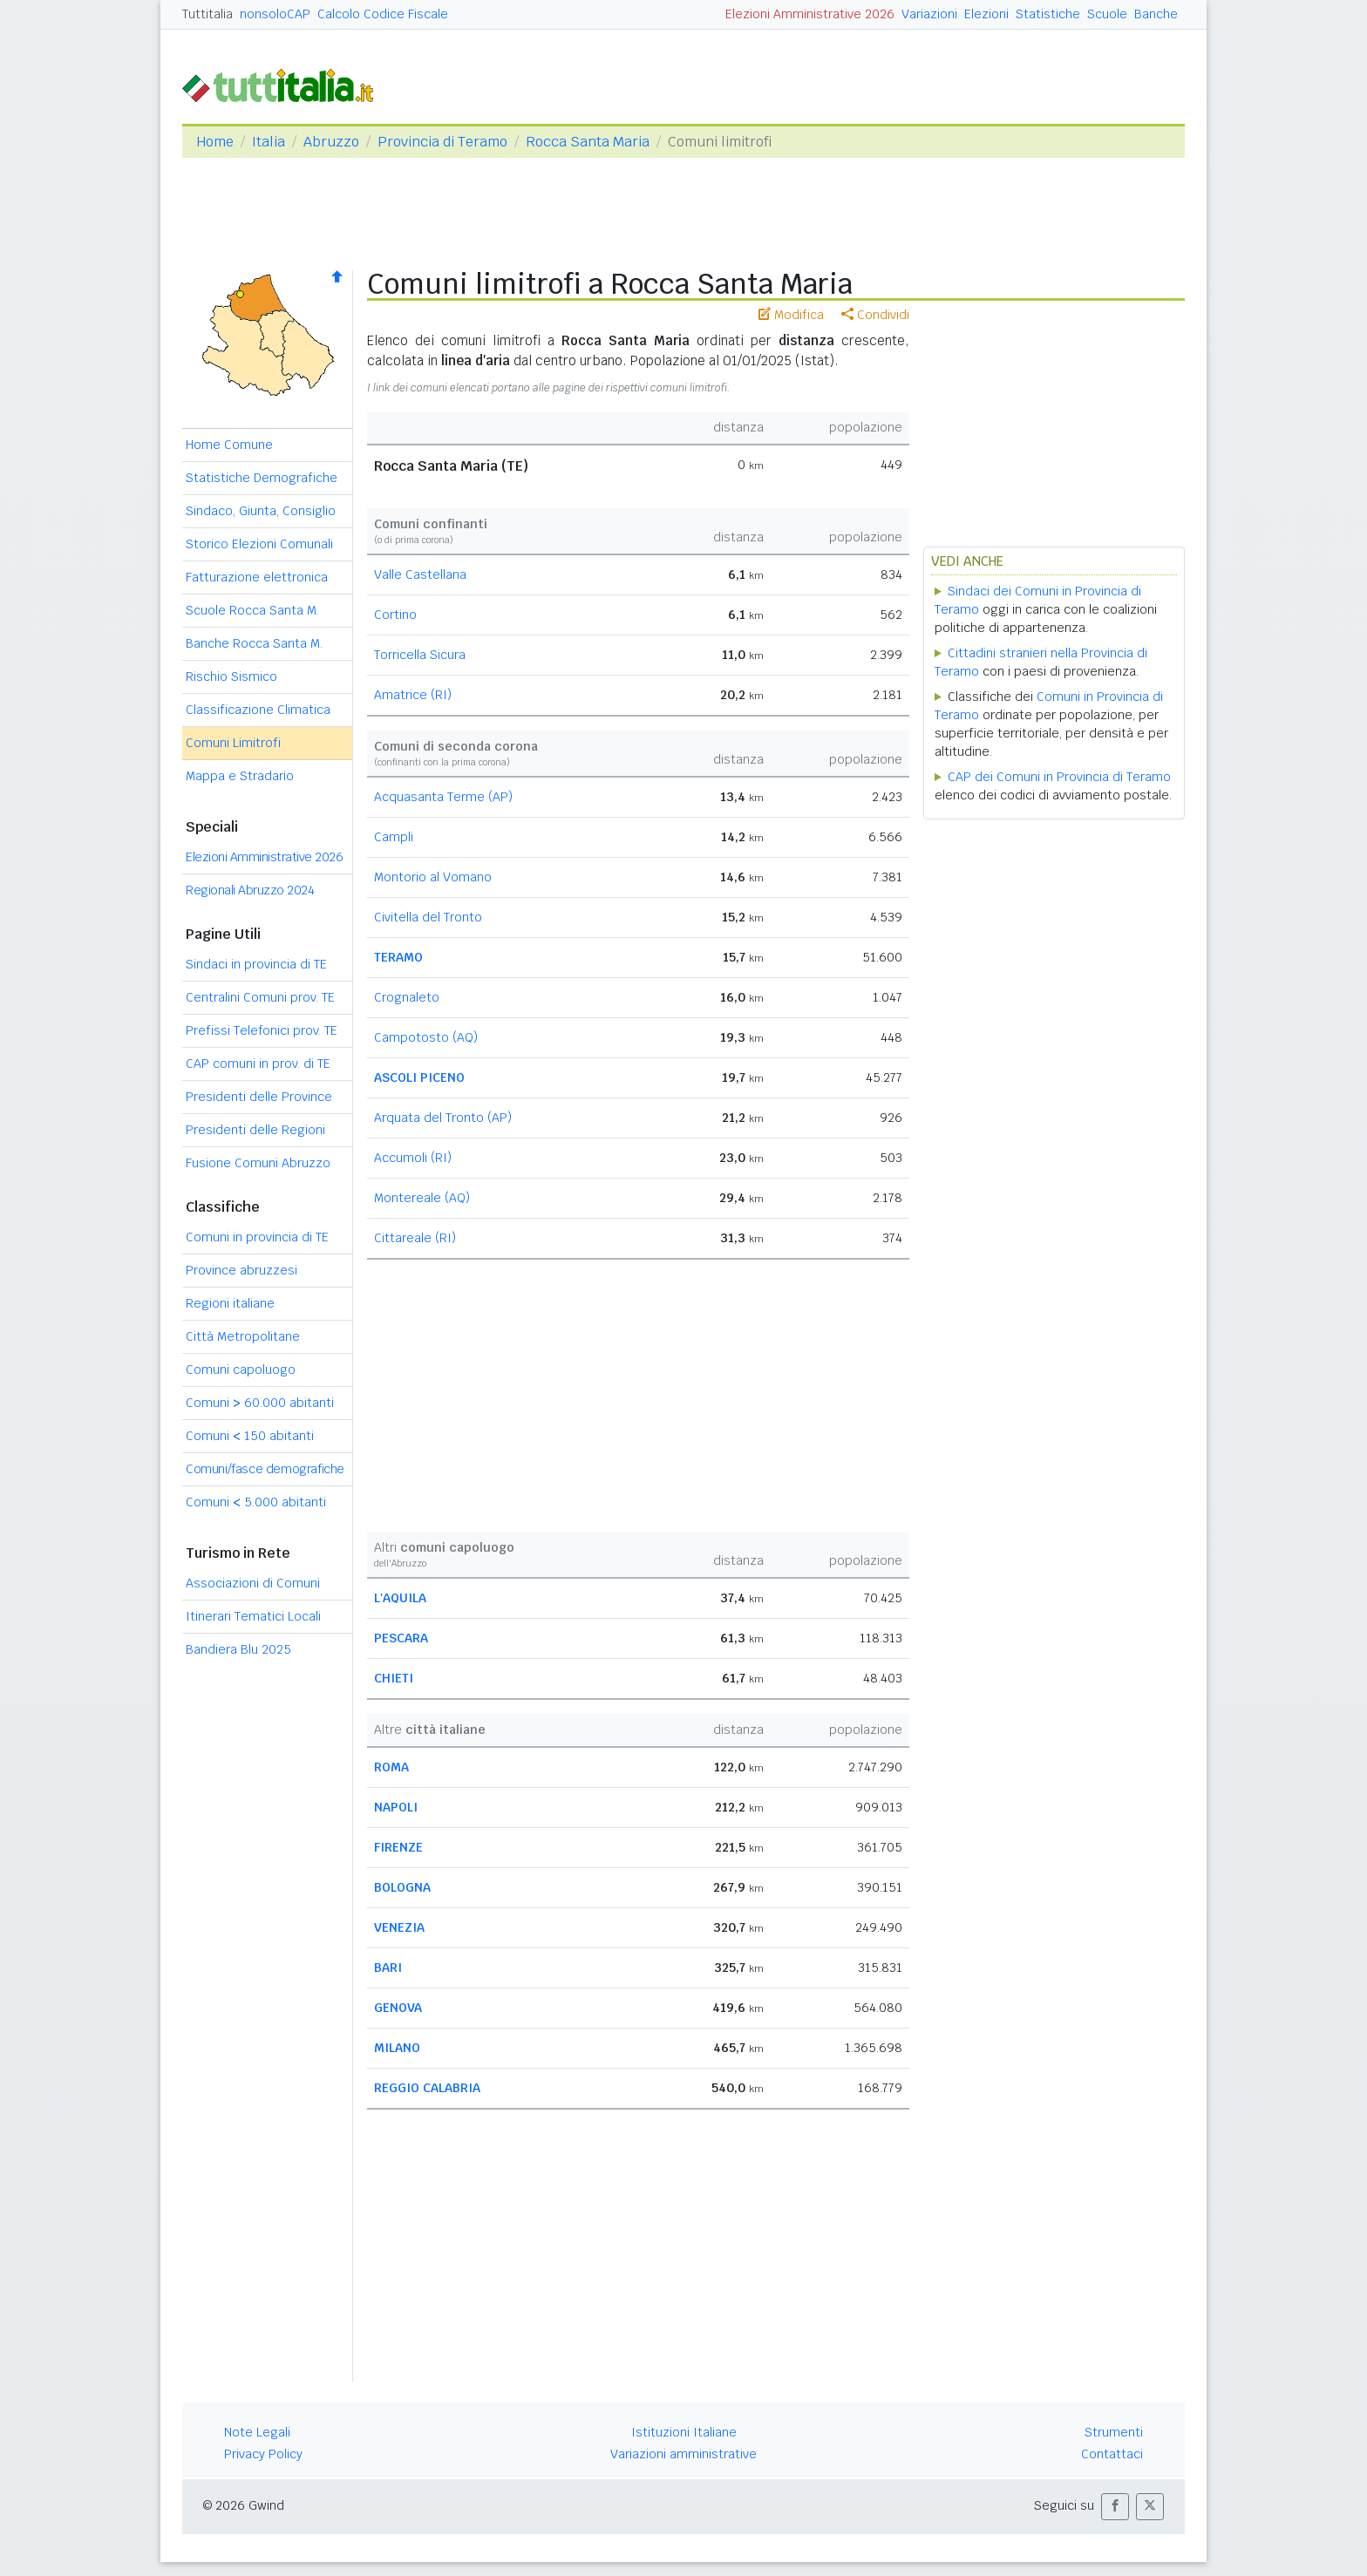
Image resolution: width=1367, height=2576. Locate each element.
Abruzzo (331, 142)
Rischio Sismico (231, 676)
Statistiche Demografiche (261, 478)
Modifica (791, 315)
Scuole (1107, 14)
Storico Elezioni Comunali (259, 544)
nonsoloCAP (275, 14)
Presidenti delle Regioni (255, 1130)
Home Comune (229, 444)
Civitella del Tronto (428, 917)
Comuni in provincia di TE (257, 1237)
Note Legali (257, 2432)
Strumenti (1114, 2432)
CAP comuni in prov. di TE (258, 1063)
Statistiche (1048, 14)
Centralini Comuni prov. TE (260, 997)
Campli (393, 837)
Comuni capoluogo (241, 1369)
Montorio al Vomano (433, 877)
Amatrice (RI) (413, 695)
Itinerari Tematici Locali (253, 1616)
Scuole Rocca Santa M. (252, 610)
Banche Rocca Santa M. (254, 643)
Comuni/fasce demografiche (265, 1469)
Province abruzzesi (241, 1270)
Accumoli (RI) (413, 1158)
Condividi (875, 315)
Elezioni (986, 14)
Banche (1156, 14)
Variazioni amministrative (683, 2454)
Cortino (395, 614)
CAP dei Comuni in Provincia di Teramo (1059, 777)
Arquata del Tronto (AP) (443, 1117)
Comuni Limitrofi (233, 743)
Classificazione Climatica (258, 709)
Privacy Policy (263, 2454)
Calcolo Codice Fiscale (382, 14)
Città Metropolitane (243, 1336)
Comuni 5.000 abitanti (256, 1502)
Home (215, 142)
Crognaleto (406, 997)
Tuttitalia (207, 14)
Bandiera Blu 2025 (238, 1649)
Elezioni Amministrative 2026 (809, 14)
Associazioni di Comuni (253, 1583)
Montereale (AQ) (422, 1198)
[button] (1115, 2506)
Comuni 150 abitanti (250, 1436)
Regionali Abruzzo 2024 (250, 890)
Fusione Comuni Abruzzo (258, 1163)
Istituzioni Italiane (684, 2432)
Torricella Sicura (420, 655)
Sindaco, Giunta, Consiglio (261, 511)
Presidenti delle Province (259, 1096)
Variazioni (929, 14)
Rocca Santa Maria (587, 142)
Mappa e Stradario (240, 776)
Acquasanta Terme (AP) (443, 797)
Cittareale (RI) (415, 1238)
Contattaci (1112, 2454)
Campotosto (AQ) (426, 1037)
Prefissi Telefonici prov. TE (261, 1030)
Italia (268, 142)
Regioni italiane (230, 1303)
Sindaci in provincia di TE (256, 964)
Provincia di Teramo (442, 142)
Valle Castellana (420, 574)
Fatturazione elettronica (257, 577)
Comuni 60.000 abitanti (260, 1402)
